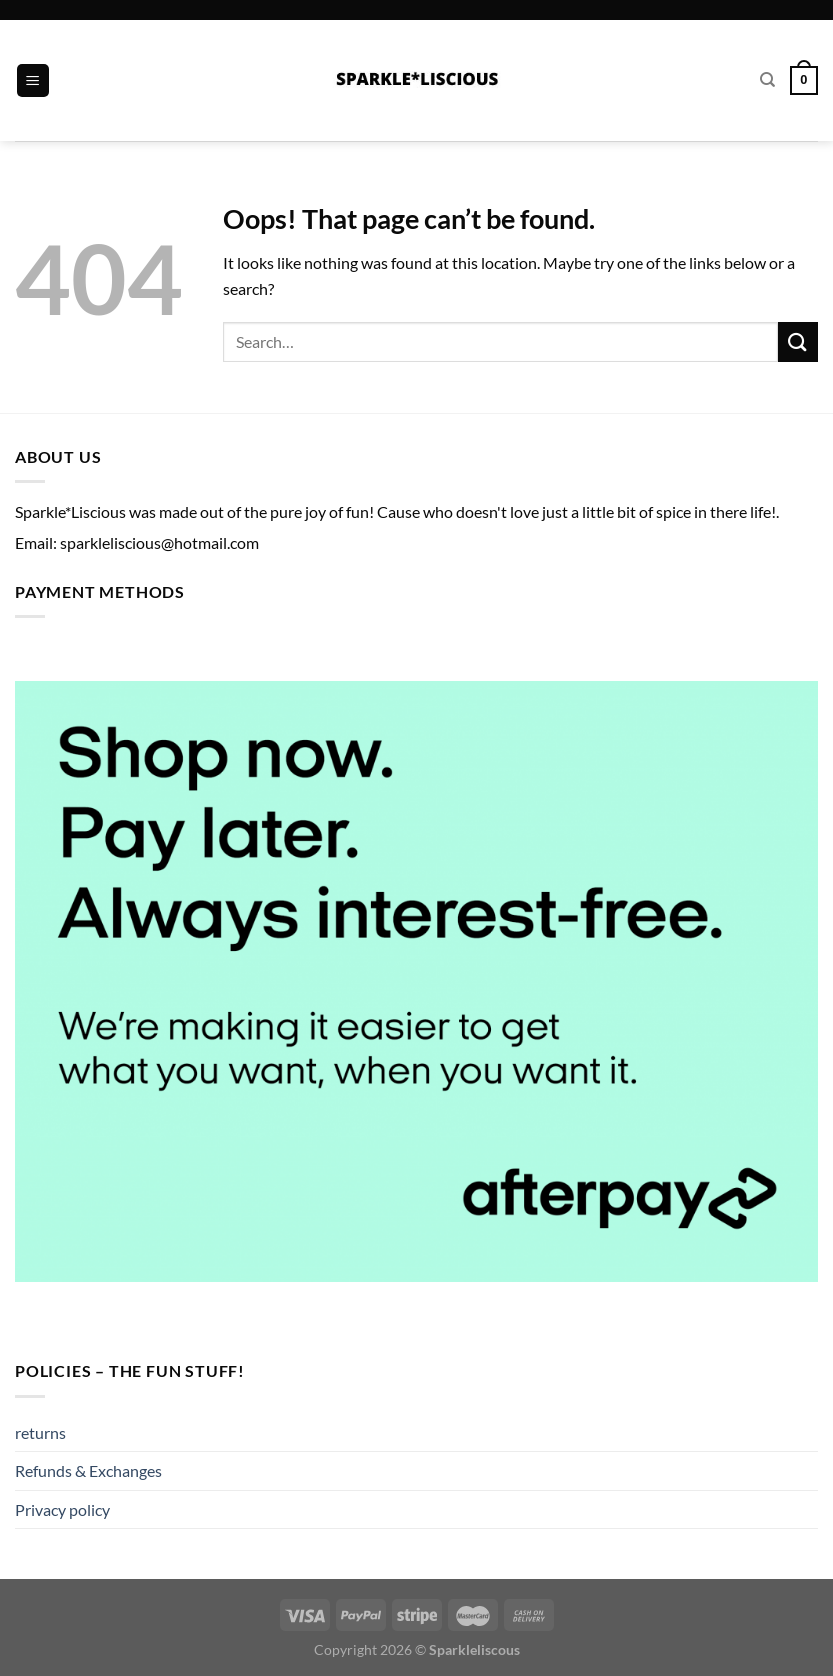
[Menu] (33, 80)
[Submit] (798, 341)
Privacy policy (62, 1509)
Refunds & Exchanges (88, 1470)
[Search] (767, 80)
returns (40, 1432)
